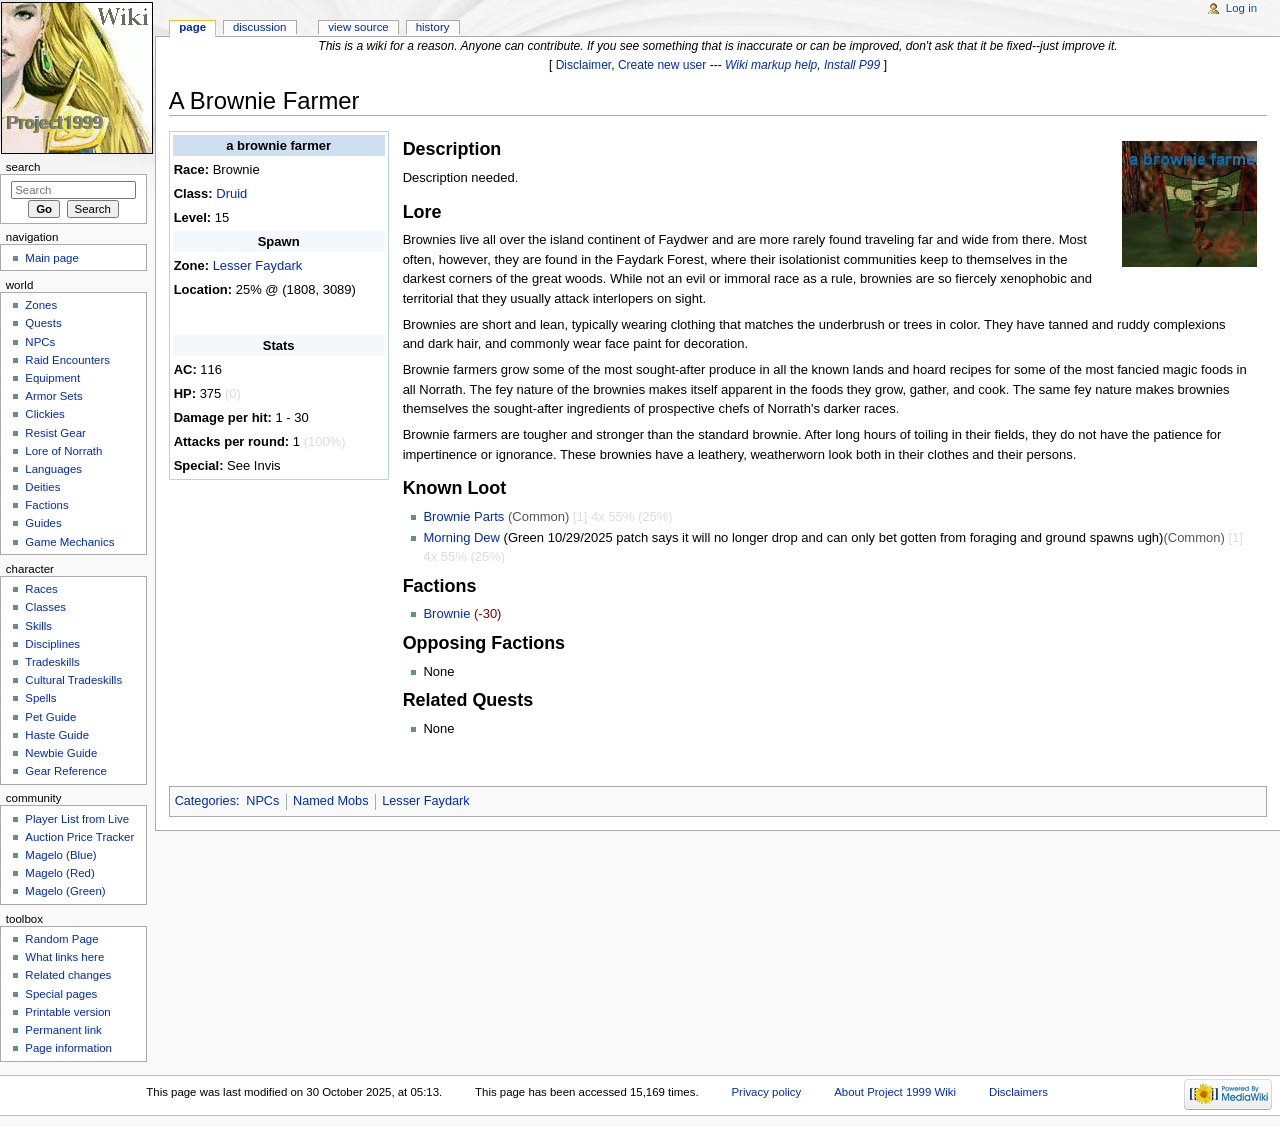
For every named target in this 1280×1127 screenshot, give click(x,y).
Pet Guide (50, 717)
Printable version (67, 1012)
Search (23, 167)
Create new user (662, 65)
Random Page (61, 939)
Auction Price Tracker (79, 837)
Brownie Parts (463, 516)
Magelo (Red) (59, 873)
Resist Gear (55, 433)
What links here (64, 957)
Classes (45, 607)
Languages (53, 469)
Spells (40, 698)
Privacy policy (766, 1092)
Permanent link (63, 1030)
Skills (38, 626)
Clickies (44, 414)
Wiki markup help (771, 65)
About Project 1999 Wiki (895, 1092)
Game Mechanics (69, 542)
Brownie (446, 613)
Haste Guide (57, 735)
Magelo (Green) (65, 891)
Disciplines (52, 644)
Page (192, 27)
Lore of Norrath (63, 451)
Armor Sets (53, 396)
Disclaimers (1018, 1092)
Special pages (61, 994)
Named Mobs (330, 801)
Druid (231, 193)
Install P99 (852, 65)
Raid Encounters (67, 360)
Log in (1241, 8)
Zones (41, 305)
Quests (43, 323)
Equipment (52, 378)
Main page (52, 258)
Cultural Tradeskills (73, 680)
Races (41, 589)
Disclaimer (584, 65)
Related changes (68, 975)
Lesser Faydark (258, 265)
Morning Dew (461, 537)
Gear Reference (66, 771)
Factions (46, 505)
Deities (42, 487)
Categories (205, 801)
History (433, 27)
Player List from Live (77, 819)
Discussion (259, 27)
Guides (43, 523)
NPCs (262, 801)
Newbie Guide (61, 753)
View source (358, 27)
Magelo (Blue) (60, 855)
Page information (68, 1048)
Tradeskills (52, 662)
